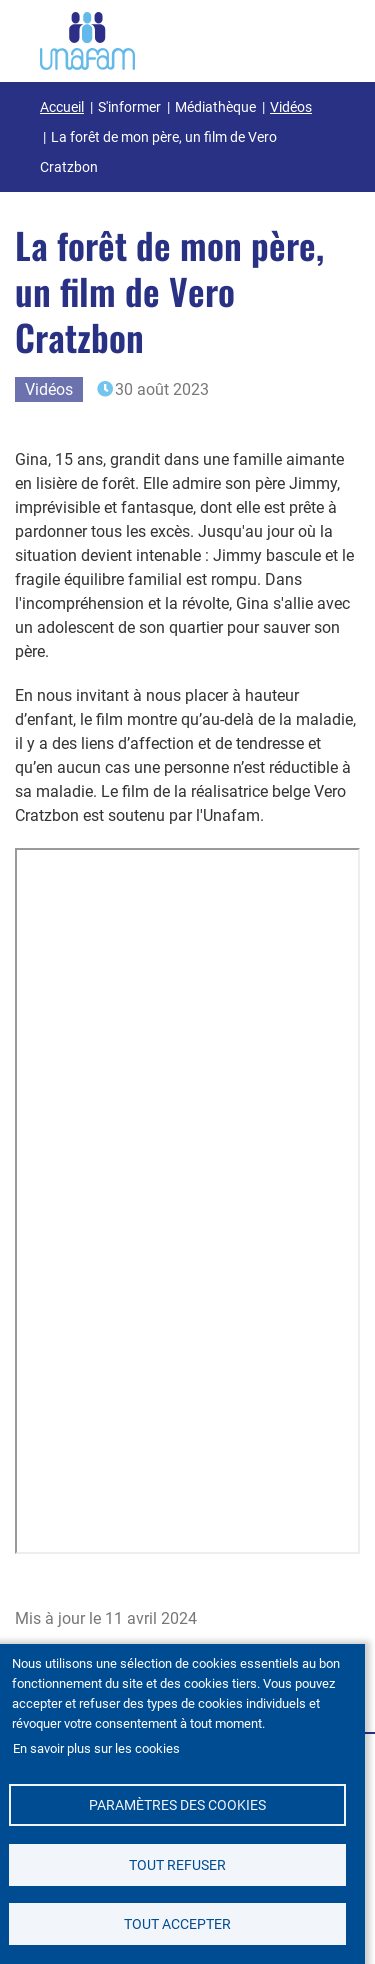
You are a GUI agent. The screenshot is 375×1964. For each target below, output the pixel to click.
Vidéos (291, 107)
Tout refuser (177, 1865)
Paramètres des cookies (177, 1805)
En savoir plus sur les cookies (96, 1748)
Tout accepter (177, 1924)
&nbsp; (187, 1201)
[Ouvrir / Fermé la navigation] (310, 37)
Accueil (62, 107)
